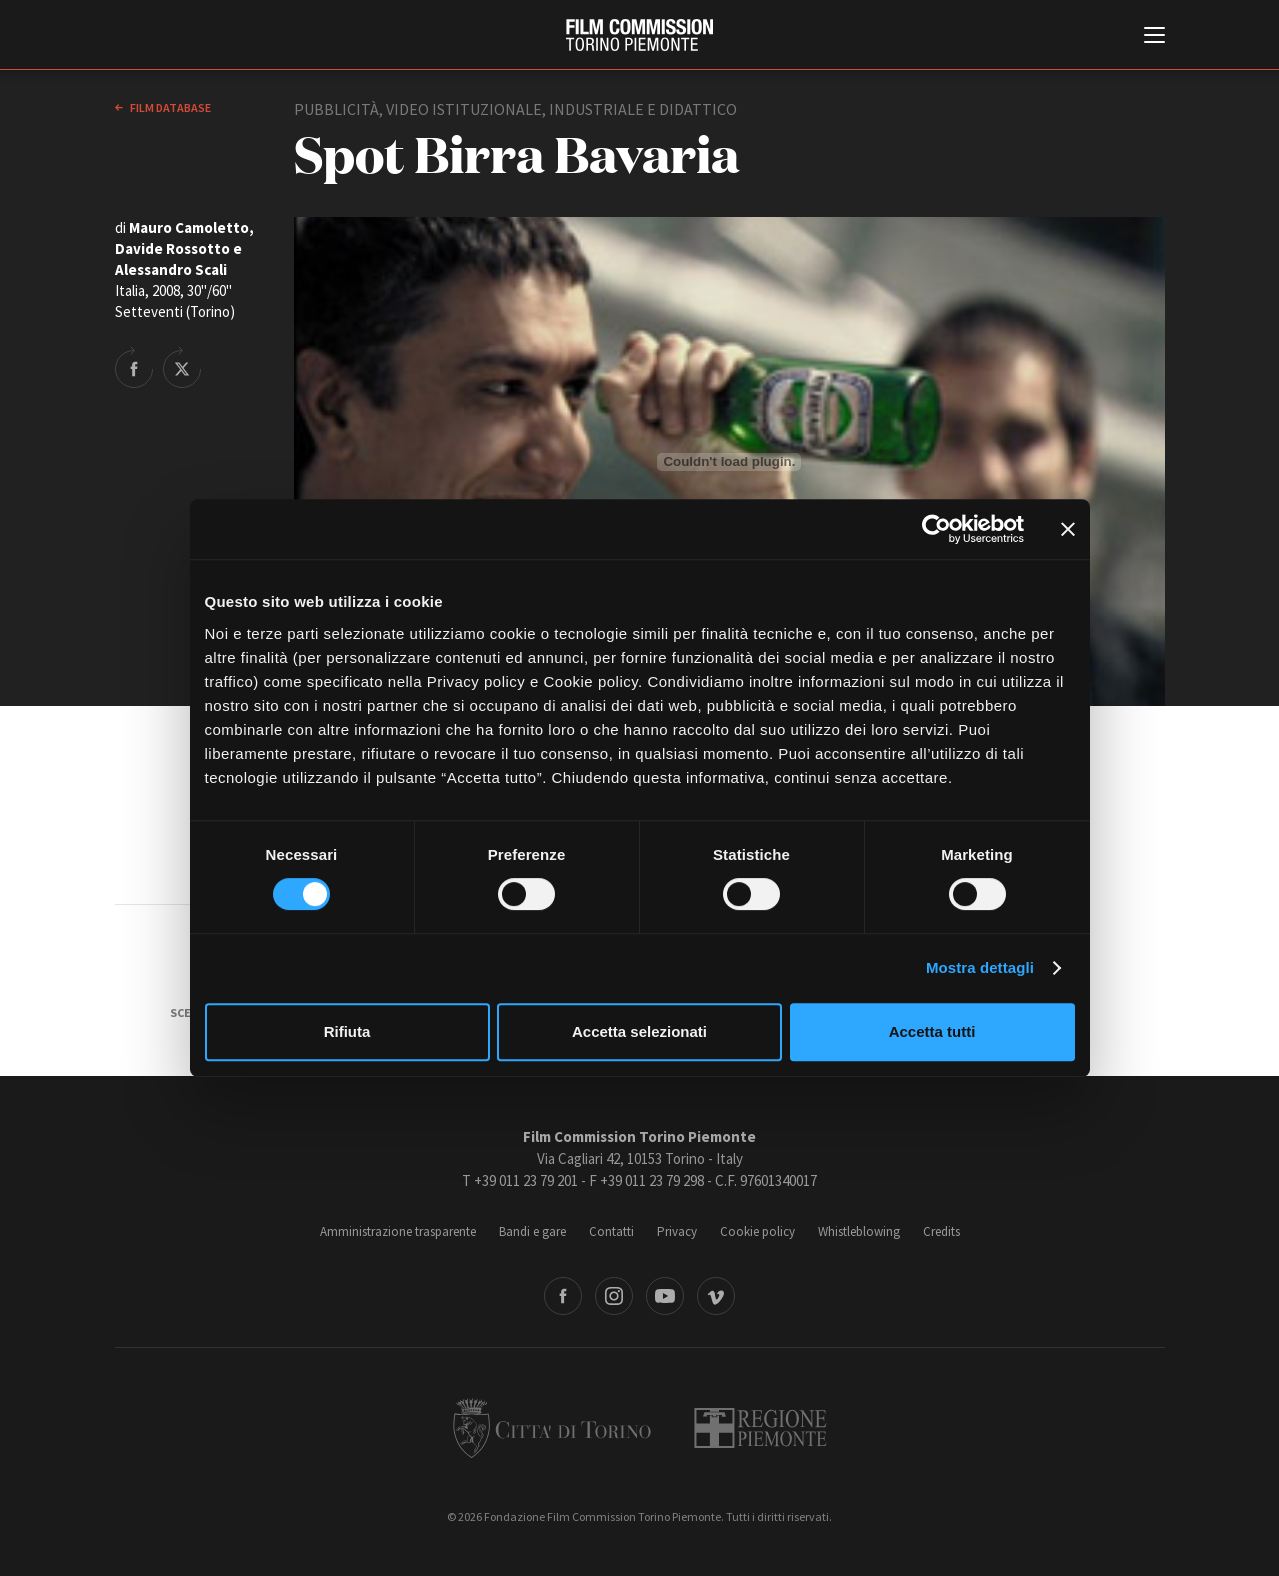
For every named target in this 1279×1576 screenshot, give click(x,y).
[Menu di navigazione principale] (1154, 37)
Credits (941, 1231)
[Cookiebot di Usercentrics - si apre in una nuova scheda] (936, 529)
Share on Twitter (182, 367)
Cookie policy (757, 1231)
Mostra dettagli (980, 967)
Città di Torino (552, 1428)
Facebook (563, 1296)
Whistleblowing (859, 1231)
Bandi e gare (532, 1231)
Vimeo (716, 1296)
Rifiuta (347, 1031)
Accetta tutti (932, 1031)
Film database (169, 107)
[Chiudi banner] (1068, 529)
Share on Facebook (134, 367)
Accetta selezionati (639, 1031)
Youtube (665, 1296)
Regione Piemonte (760, 1428)
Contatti (611, 1231)
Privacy (677, 1231)
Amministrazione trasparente (398, 1231)
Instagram (614, 1296)
